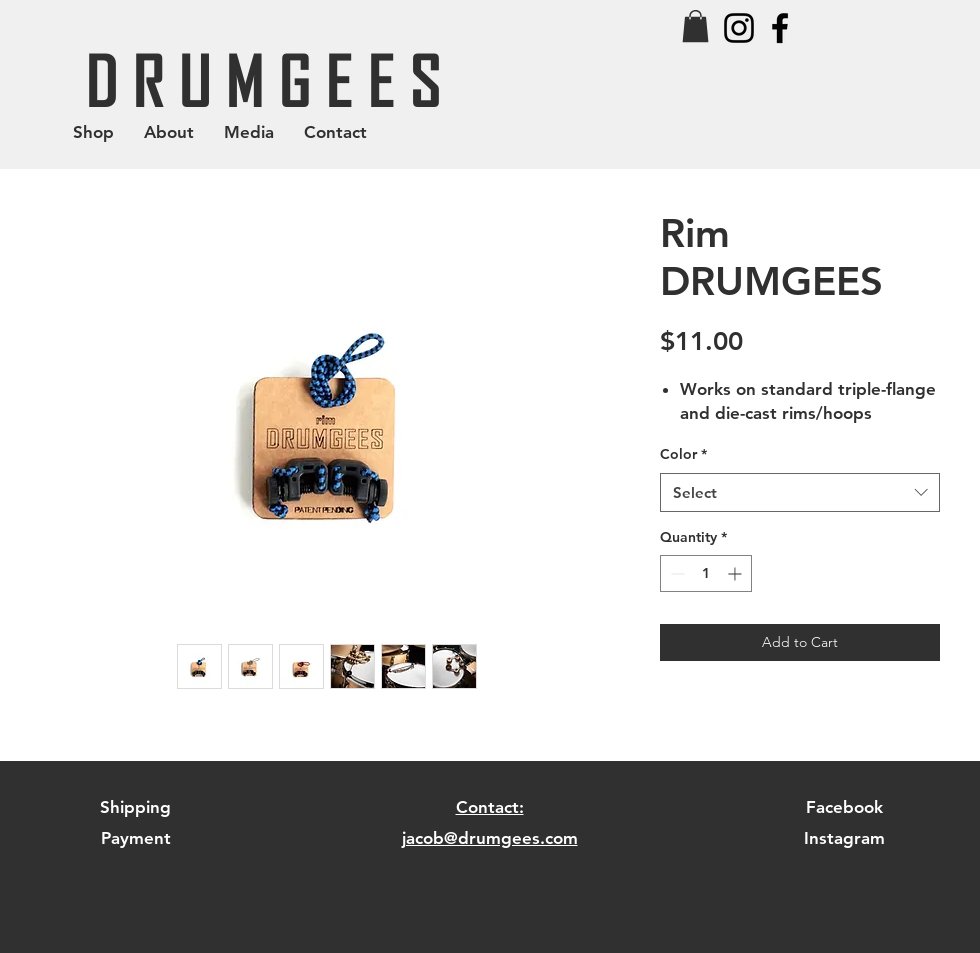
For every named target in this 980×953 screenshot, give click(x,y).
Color (683, 454)
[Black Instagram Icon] (739, 28)
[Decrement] (675, 573)
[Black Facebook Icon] (780, 28)
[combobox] (800, 492)
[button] (695, 26)
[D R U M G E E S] (263, 79)
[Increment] (736, 573)
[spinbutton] (706, 573)
